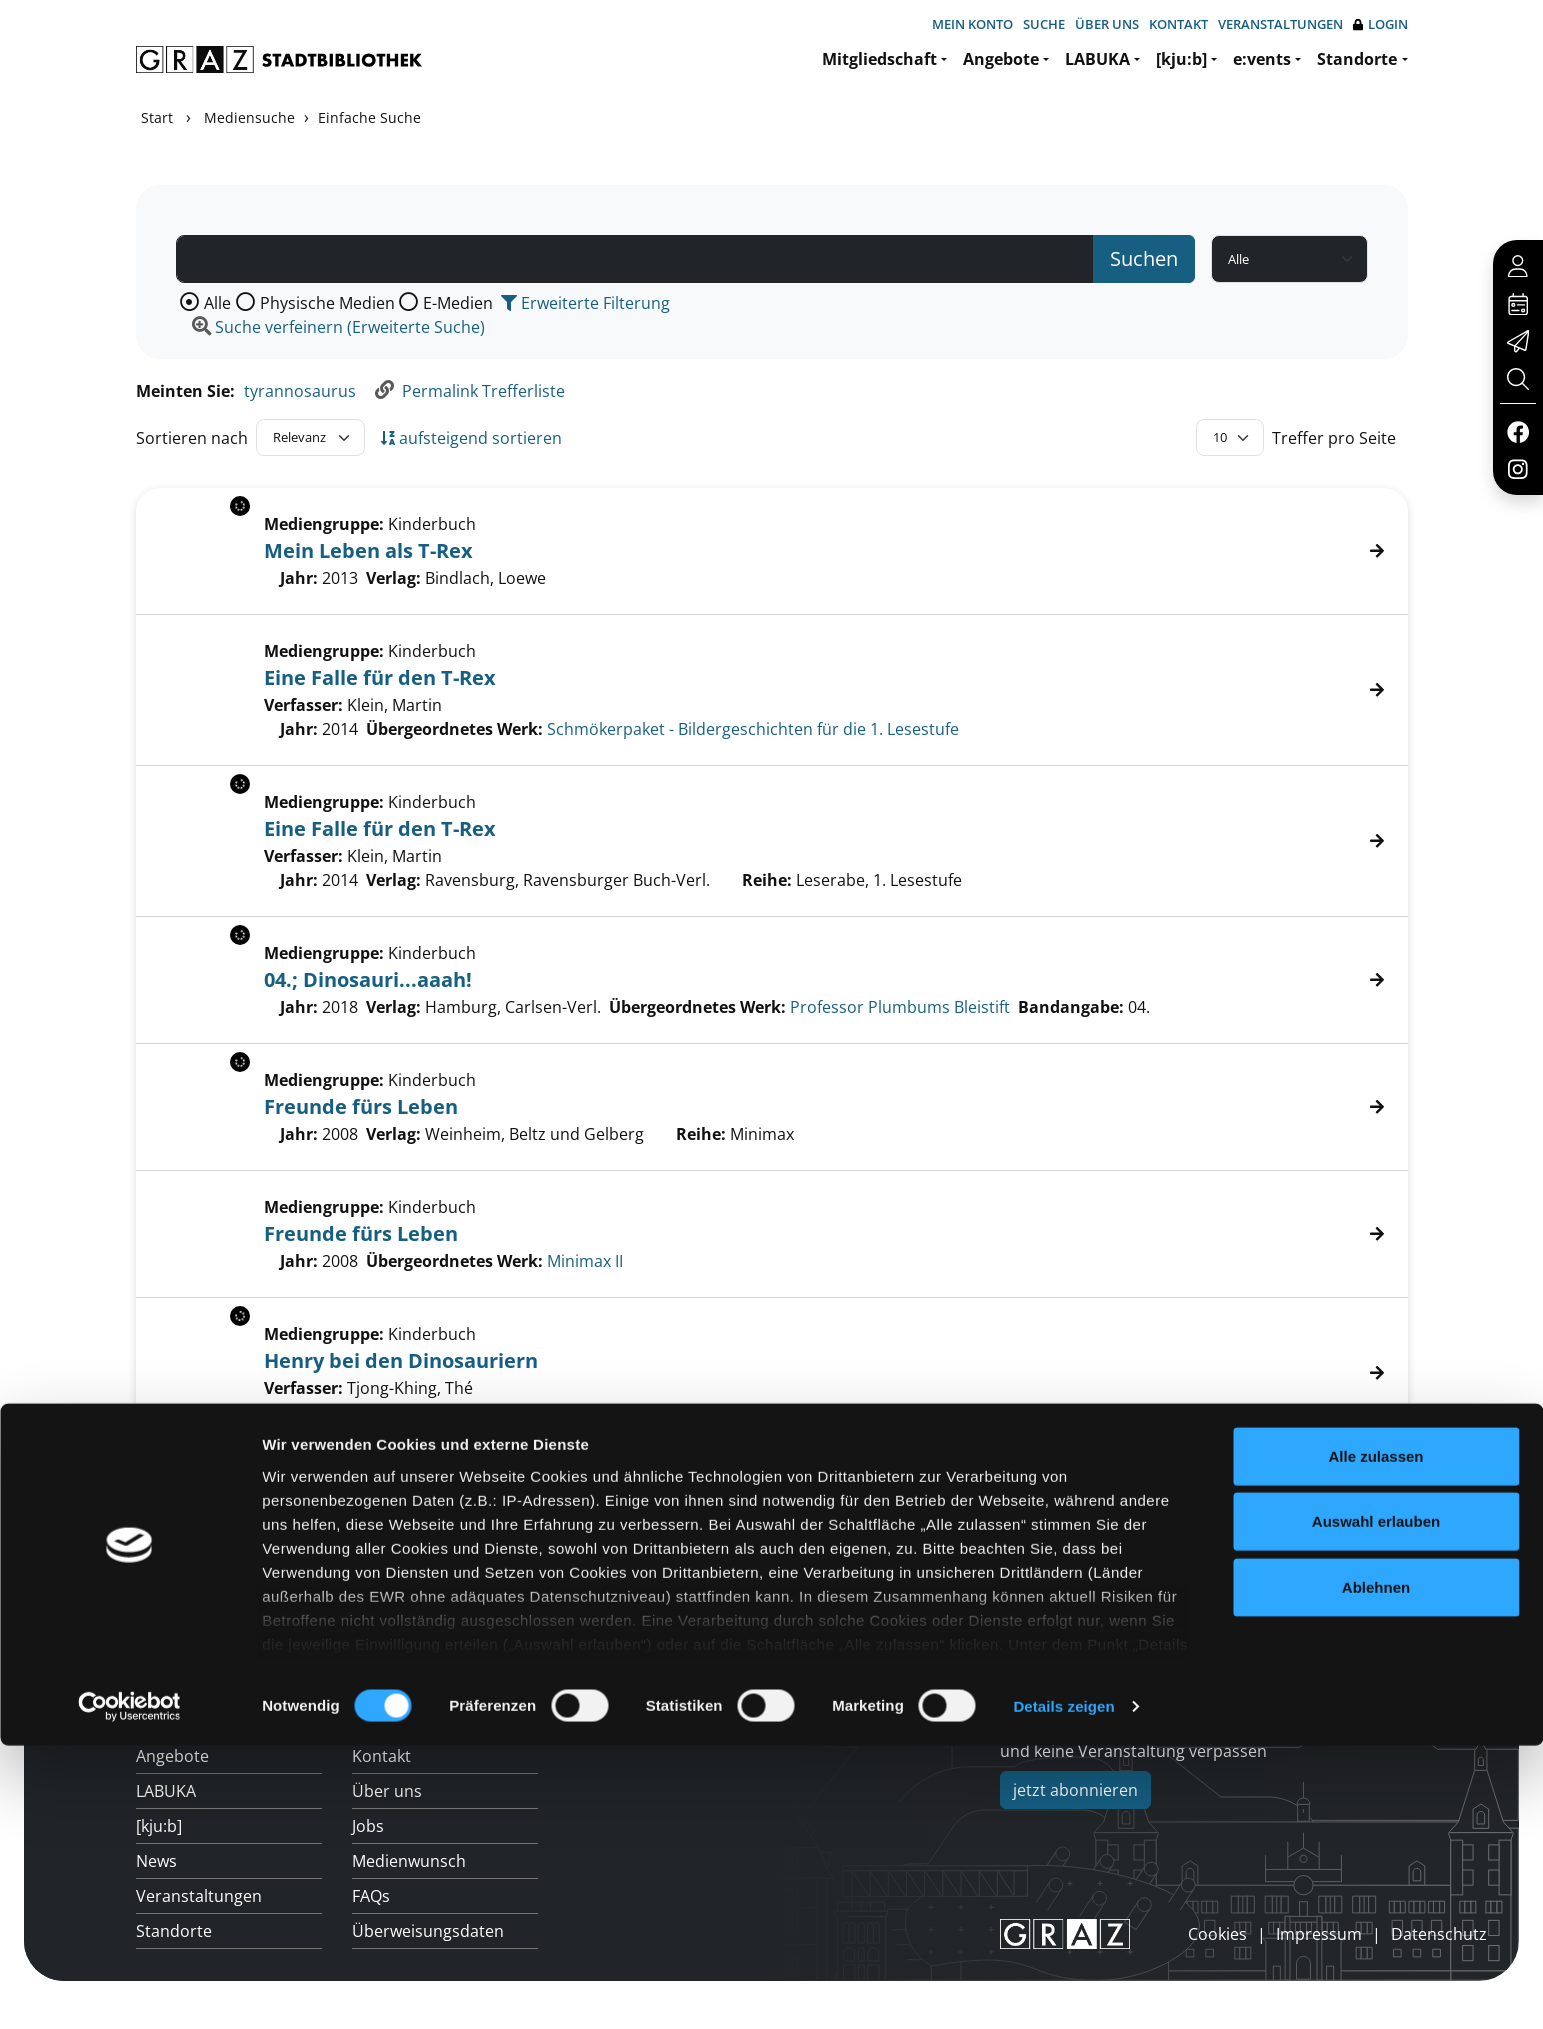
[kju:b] (1181, 59)
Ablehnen (1376, 1870)
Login (1380, 24)
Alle (217, 303)
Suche (1044, 24)
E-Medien (458, 303)
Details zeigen (1063, 1989)
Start (157, 117)
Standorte (1357, 59)
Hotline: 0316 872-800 (1266, 1635)
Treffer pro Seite (1334, 438)
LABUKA (1097, 59)
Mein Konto (972, 24)
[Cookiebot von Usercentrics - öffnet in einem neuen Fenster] (129, 1990)
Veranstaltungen (1280, 24)
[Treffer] (772, 690)
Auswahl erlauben (1376, 1804)
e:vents (1262, 59)
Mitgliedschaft (879, 59)
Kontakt (1178, 24)
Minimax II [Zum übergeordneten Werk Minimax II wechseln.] (585, 1261)
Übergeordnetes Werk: (454, 729)
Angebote (1001, 59)
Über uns (1107, 24)
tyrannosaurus (300, 391)
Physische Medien (327, 303)
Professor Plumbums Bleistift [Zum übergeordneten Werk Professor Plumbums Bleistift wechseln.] (900, 1007)
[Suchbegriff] (635, 259)
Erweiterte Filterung (585, 303)
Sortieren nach (192, 438)
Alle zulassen (1375, 1739)
